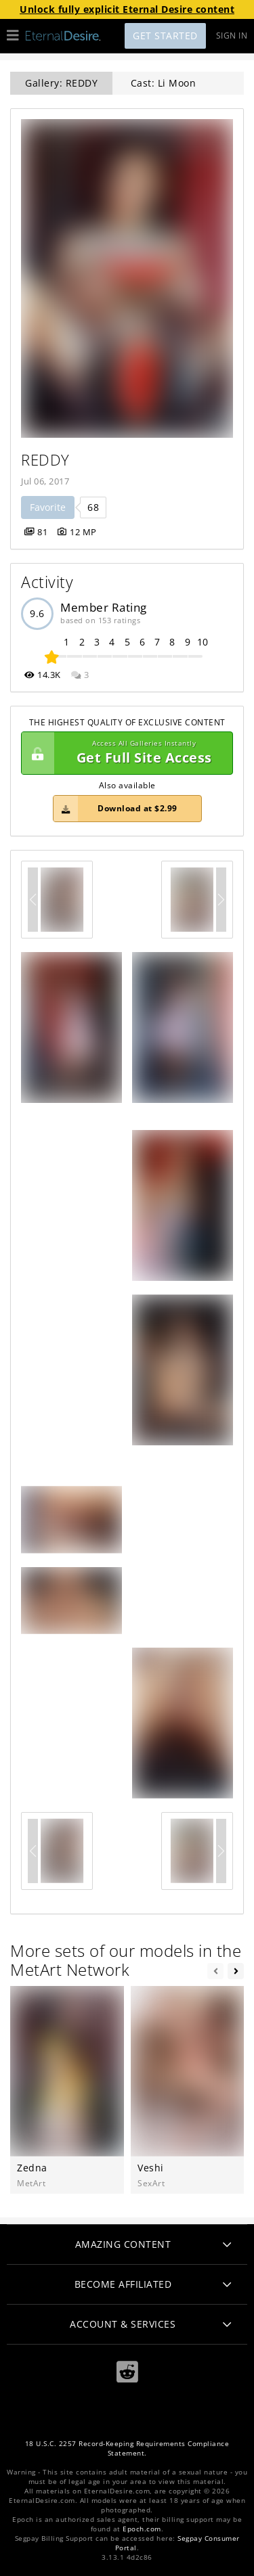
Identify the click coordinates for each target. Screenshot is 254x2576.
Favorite (48, 507)
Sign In (232, 35)
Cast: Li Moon (163, 82)
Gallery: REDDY (61, 82)
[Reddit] (127, 2372)
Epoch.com (142, 2529)
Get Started (165, 35)
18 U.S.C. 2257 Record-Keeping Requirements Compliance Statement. (127, 2448)
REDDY (45, 459)
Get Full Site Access (124, 753)
